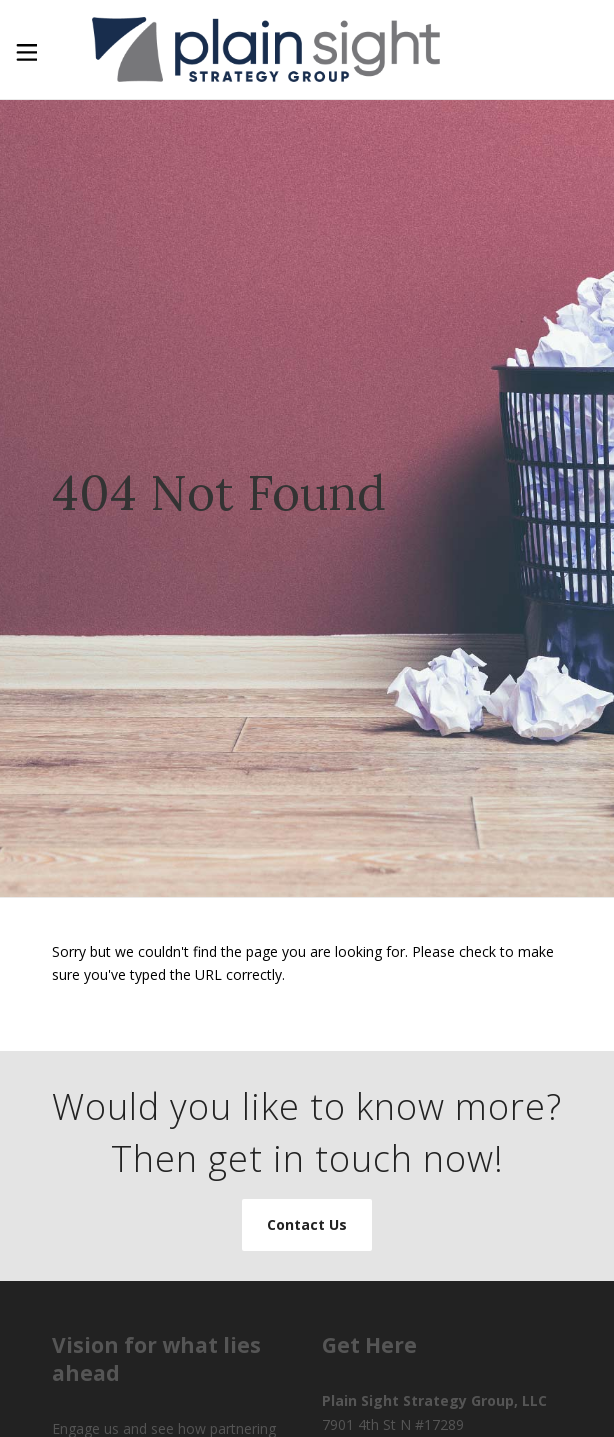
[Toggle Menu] (25, 49)
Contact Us (307, 1224)
